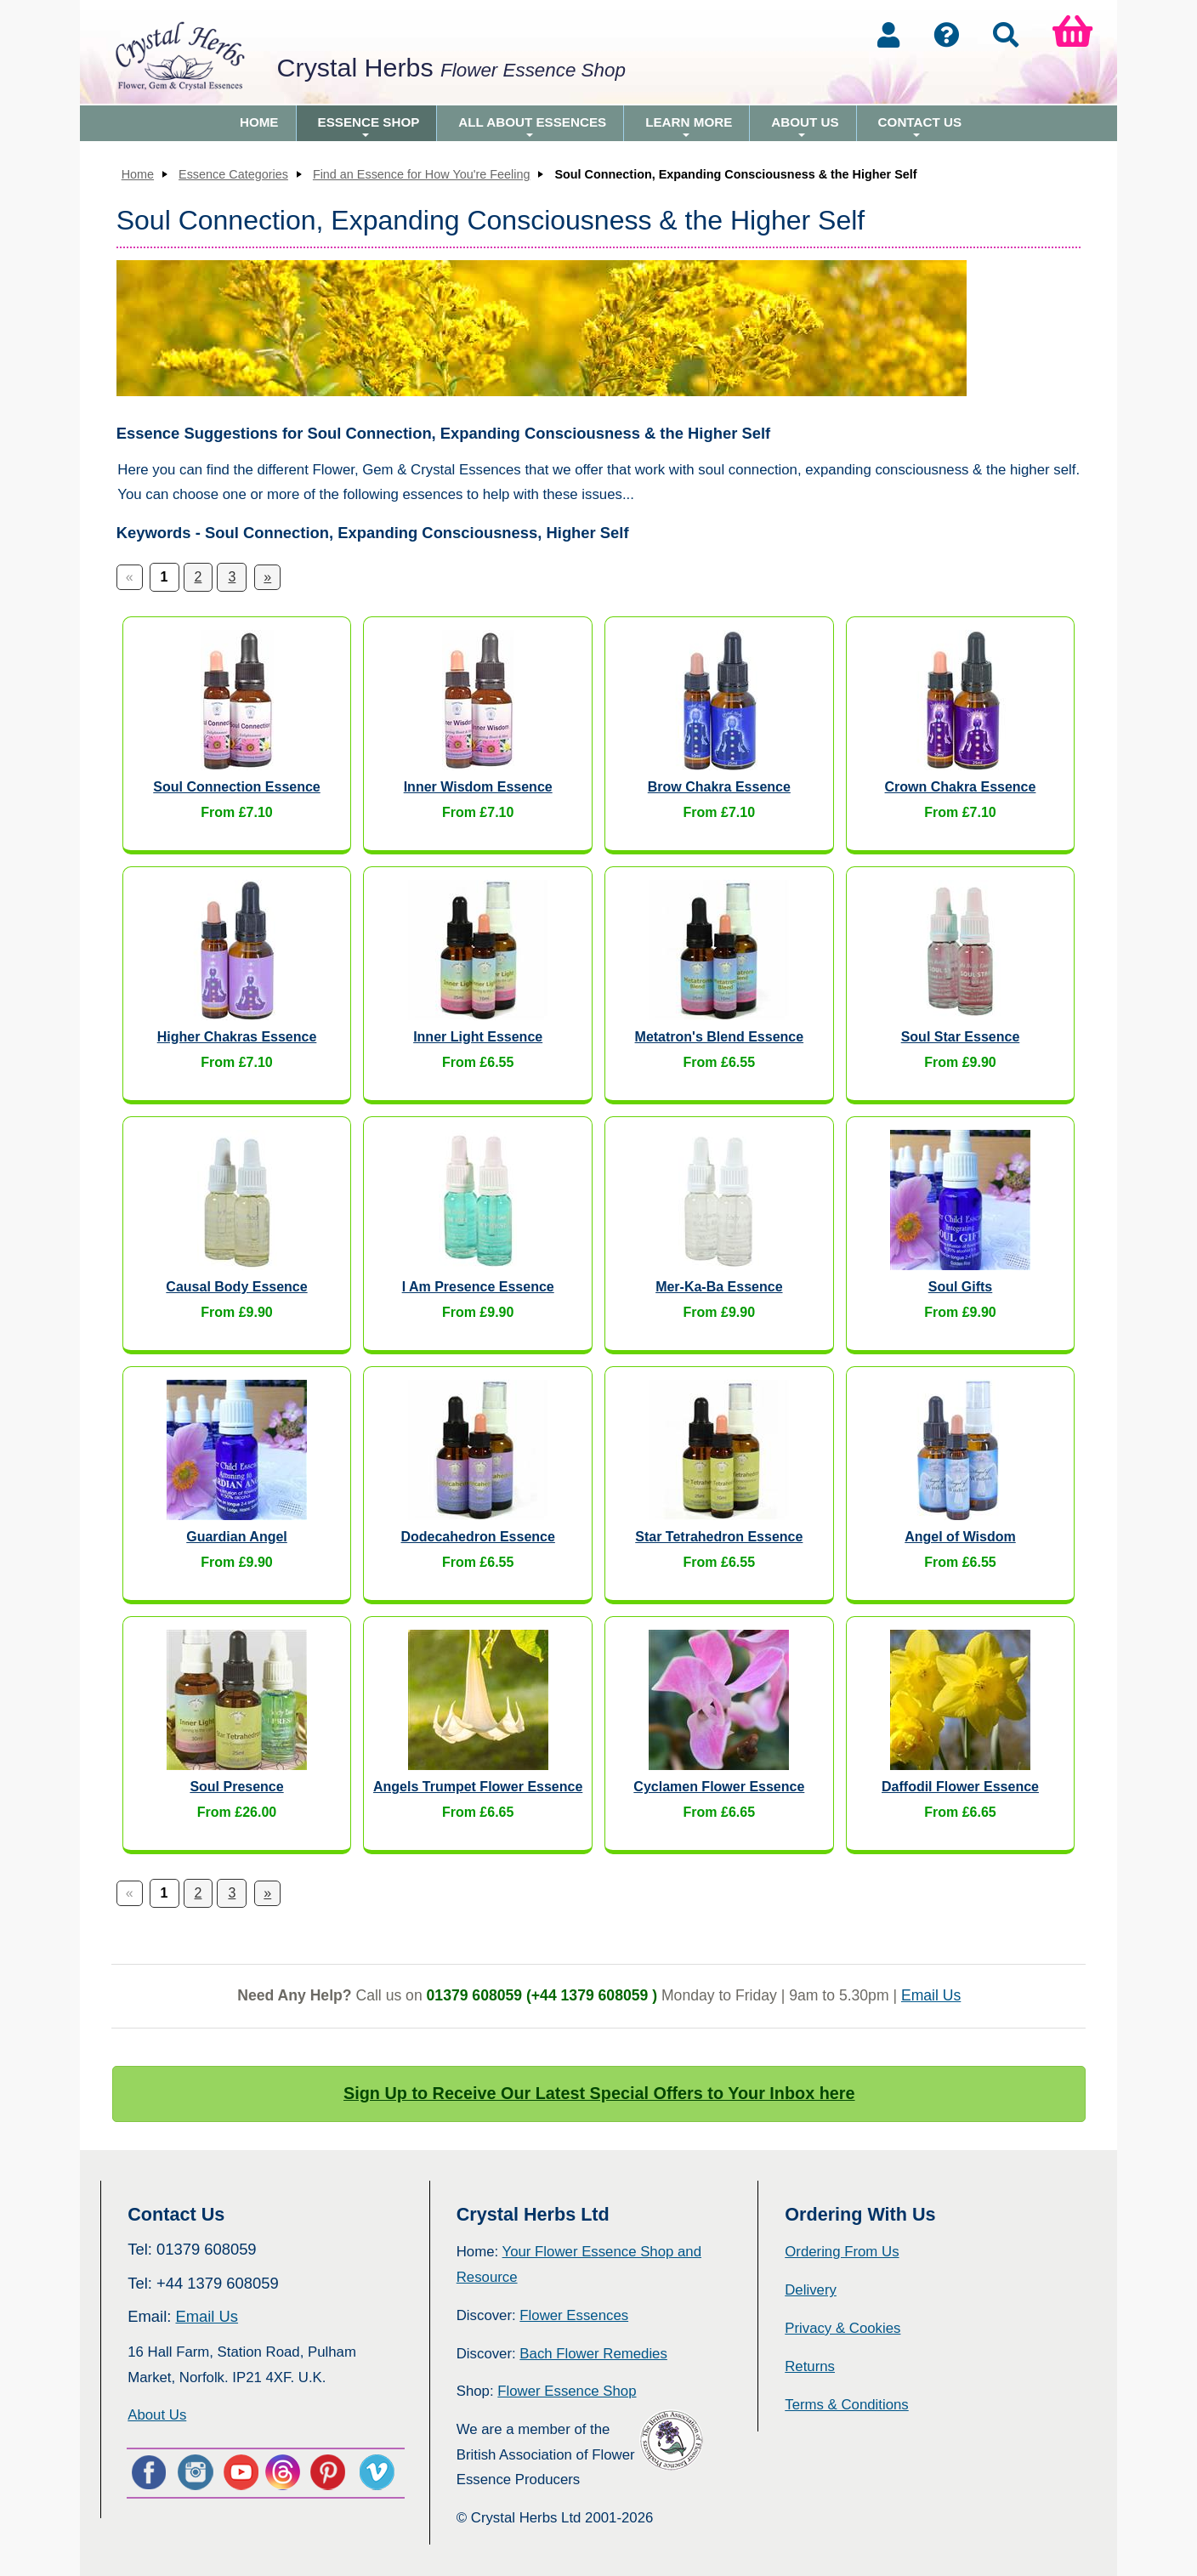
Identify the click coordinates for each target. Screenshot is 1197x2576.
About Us (804, 128)
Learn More (688, 128)
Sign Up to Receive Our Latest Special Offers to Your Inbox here (599, 2093)
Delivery (811, 2290)
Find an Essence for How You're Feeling (421, 174)
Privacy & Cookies (842, 2328)
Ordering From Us (842, 2252)
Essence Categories (233, 174)
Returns (810, 2366)
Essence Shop (369, 128)
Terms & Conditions (847, 2405)
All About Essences (532, 128)
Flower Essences (573, 2315)
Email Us (931, 1995)
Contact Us (920, 128)
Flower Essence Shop (566, 2391)
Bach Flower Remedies (593, 2354)
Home (259, 122)
